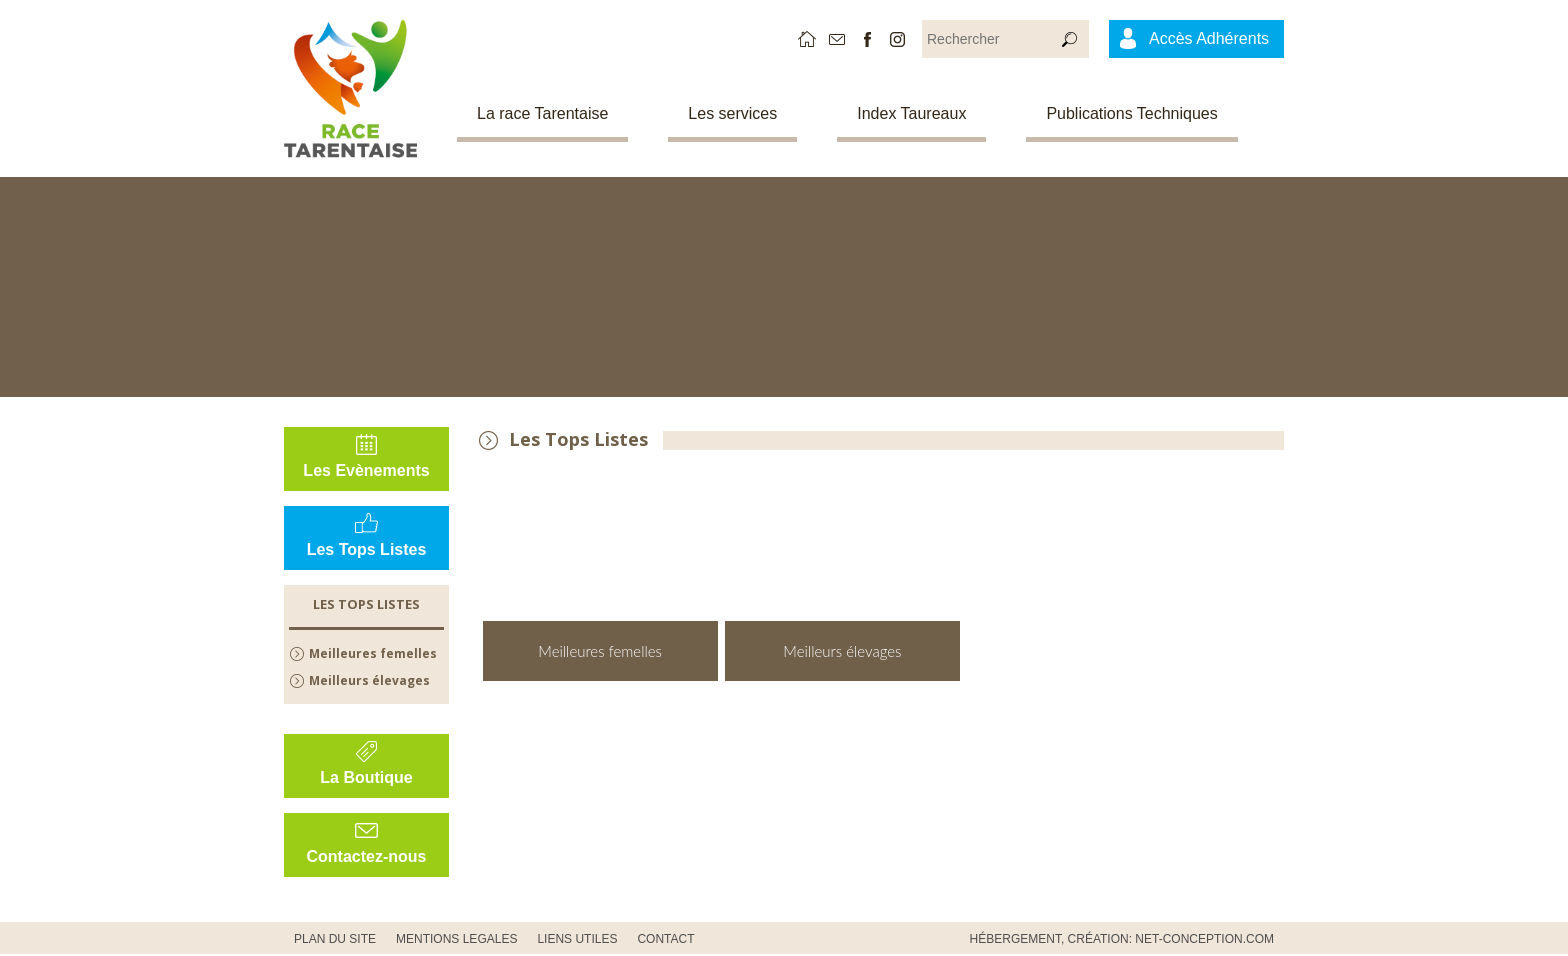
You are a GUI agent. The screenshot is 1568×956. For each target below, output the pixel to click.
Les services (732, 113)
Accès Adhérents (1209, 38)
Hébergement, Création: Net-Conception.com (1122, 939)
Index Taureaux (911, 113)
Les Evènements (366, 470)
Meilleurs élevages (369, 680)
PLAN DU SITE (335, 939)
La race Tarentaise (542, 113)
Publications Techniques (1131, 113)
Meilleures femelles (373, 653)
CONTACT (665, 939)
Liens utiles (577, 939)
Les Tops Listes (367, 549)
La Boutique (366, 777)
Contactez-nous (367, 856)
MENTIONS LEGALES (456, 939)
